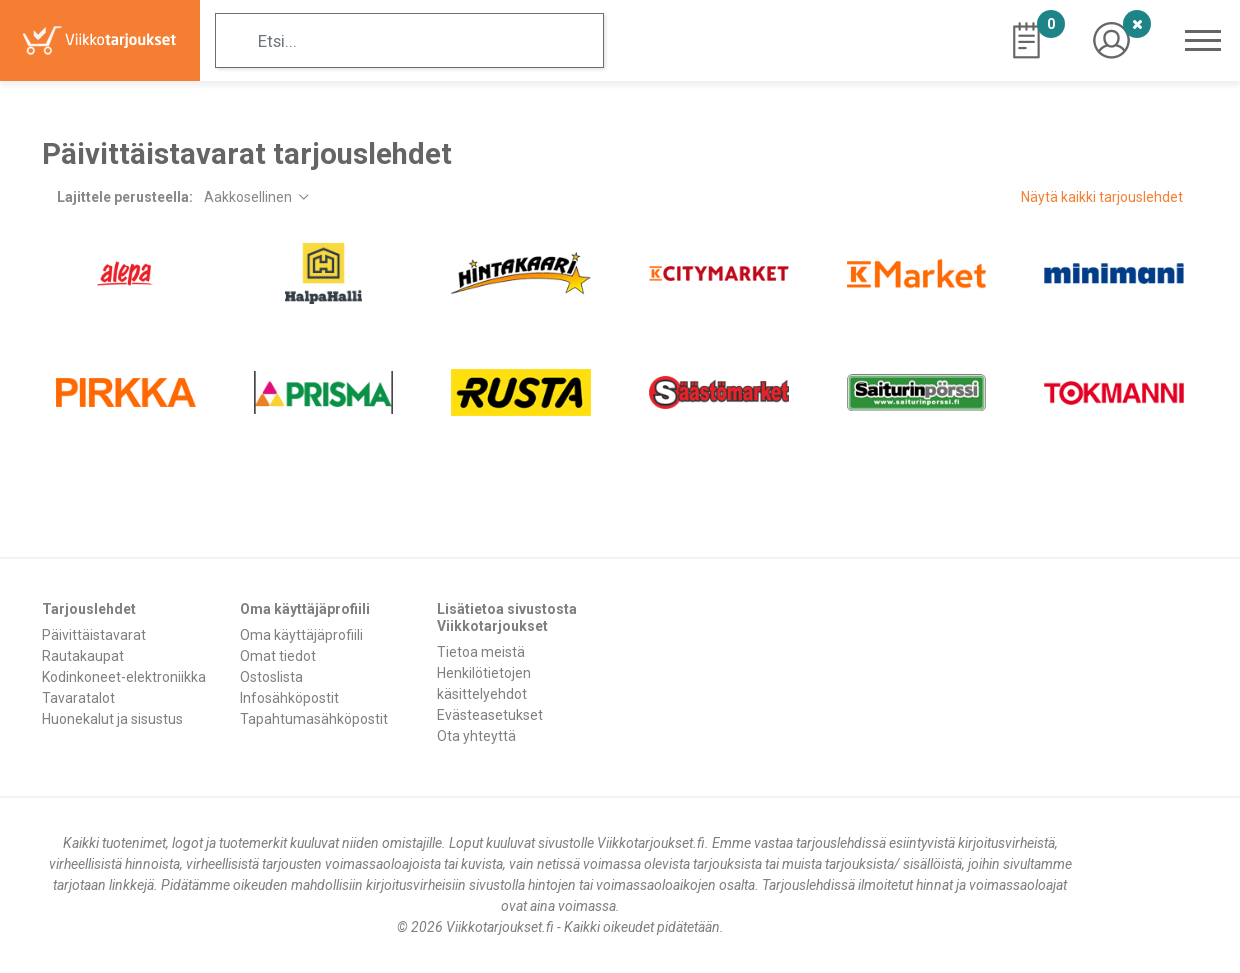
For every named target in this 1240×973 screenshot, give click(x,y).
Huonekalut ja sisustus (112, 719)
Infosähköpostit (289, 698)
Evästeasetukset (490, 715)
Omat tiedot (278, 656)
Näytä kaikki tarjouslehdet (1102, 197)
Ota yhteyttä (476, 736)
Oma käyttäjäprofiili (301, 635)
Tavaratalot (78, 698)
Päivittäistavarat (94, 635)
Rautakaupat (83, 656)
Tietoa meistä (481, 652)
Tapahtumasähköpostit (314, 719)
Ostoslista (271, 677)
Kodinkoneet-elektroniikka (124, 677)
